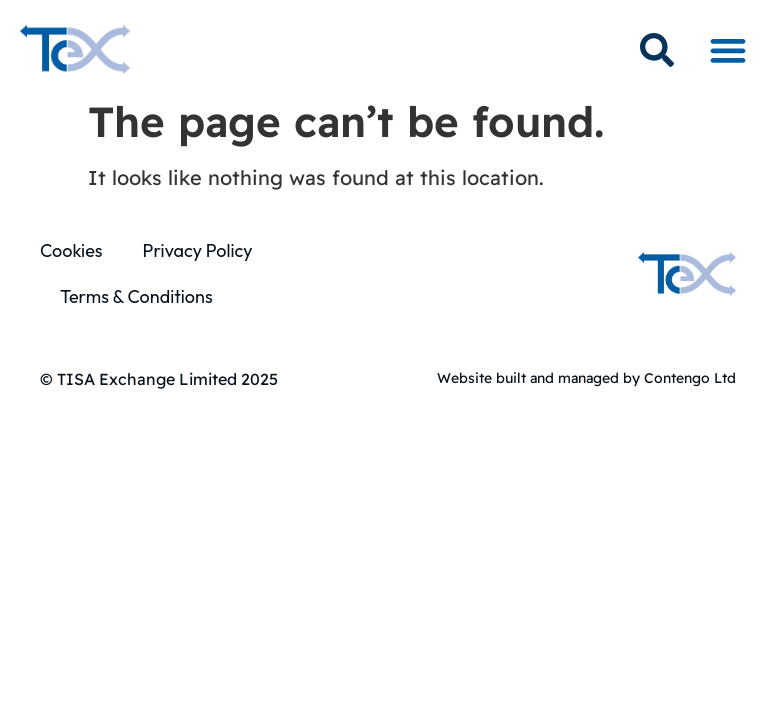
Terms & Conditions (136, 296)
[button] (727, 49)
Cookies (71, 250)
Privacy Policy (197, 250)
